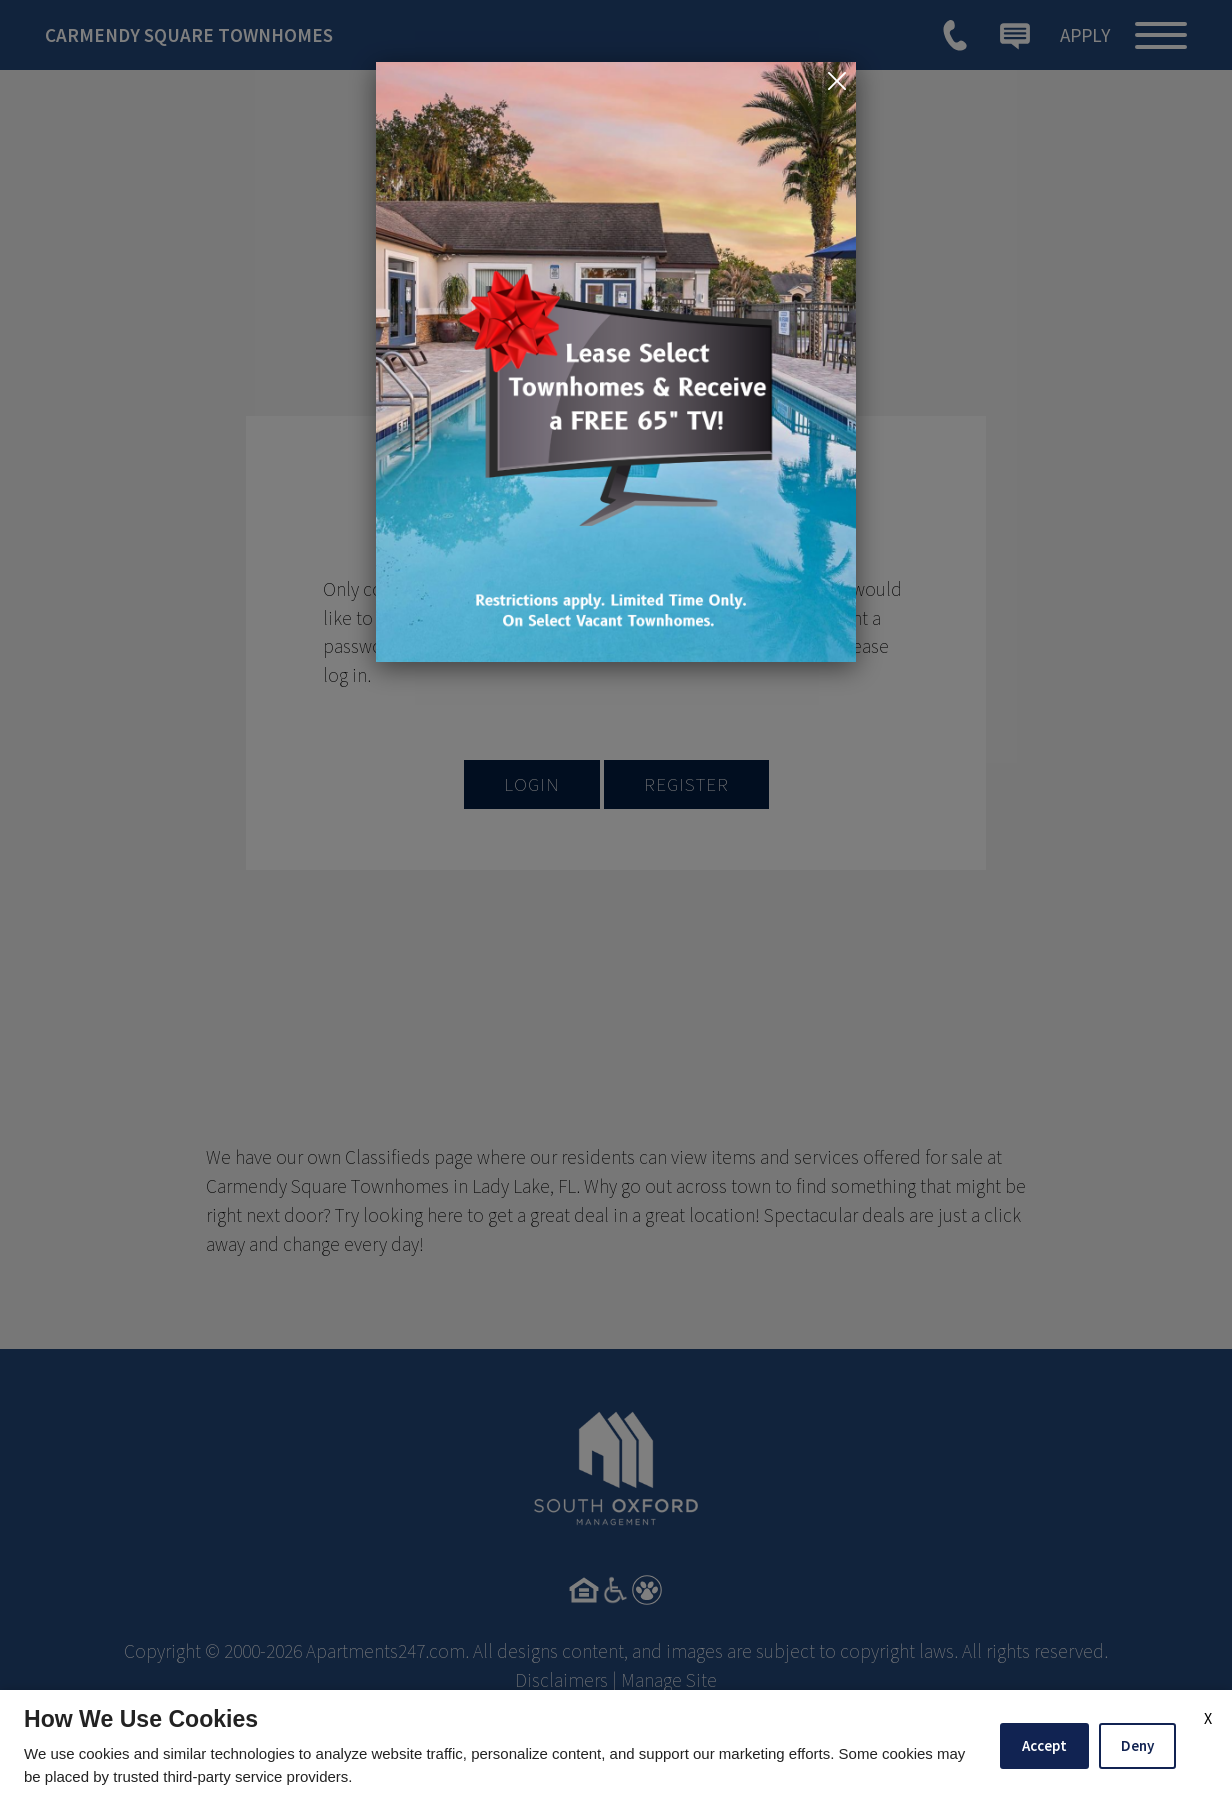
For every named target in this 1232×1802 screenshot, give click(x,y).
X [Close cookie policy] (1208, 1718)
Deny (1137, 1745)
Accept (1044, 1745)
